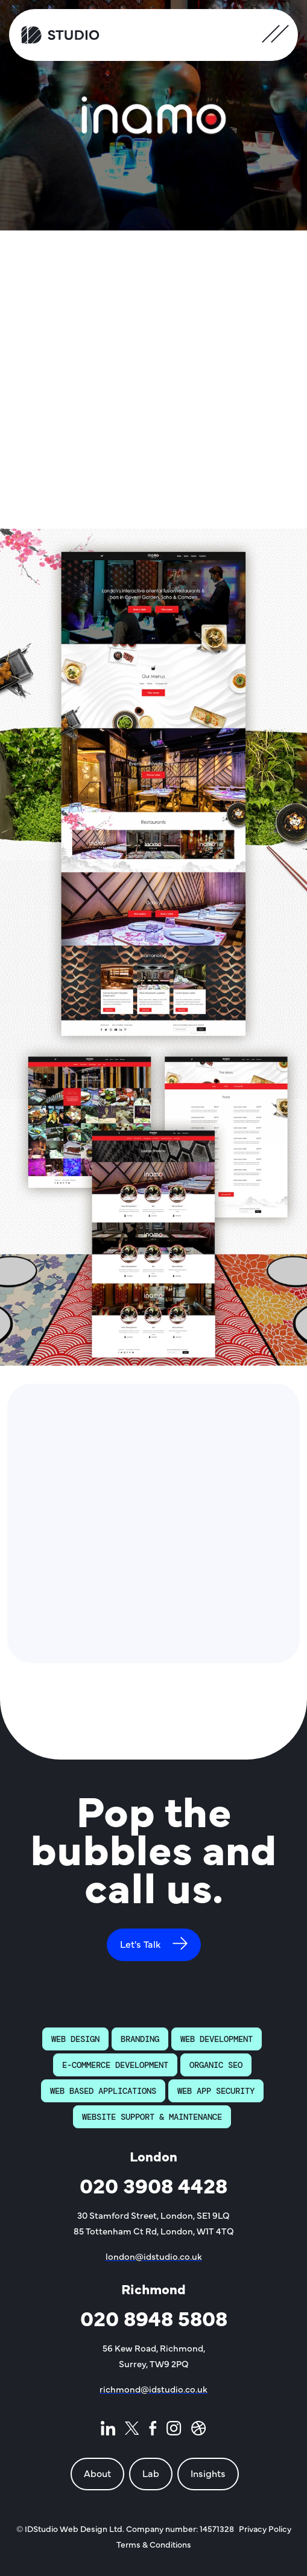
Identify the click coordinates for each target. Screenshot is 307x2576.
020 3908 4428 (153, 2184)
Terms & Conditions (153, 2544)
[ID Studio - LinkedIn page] (108, 2431)
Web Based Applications (103, 2090)
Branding (140, 2039)
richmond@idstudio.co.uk (153, 2388)
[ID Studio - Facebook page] (153, 2431)
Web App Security (216, 2090)
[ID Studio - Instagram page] (174, 2431)
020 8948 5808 (153, 2317)
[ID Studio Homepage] (60, 35)
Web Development (216, 2039)
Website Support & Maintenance (152, 2116)
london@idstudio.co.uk (154, 2256)
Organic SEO (215, 2064)
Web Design (75, 2039)
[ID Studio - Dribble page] (198, 2431)
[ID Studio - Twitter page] (132, 2431)
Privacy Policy (265, 2528)
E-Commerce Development (115, 2064)
